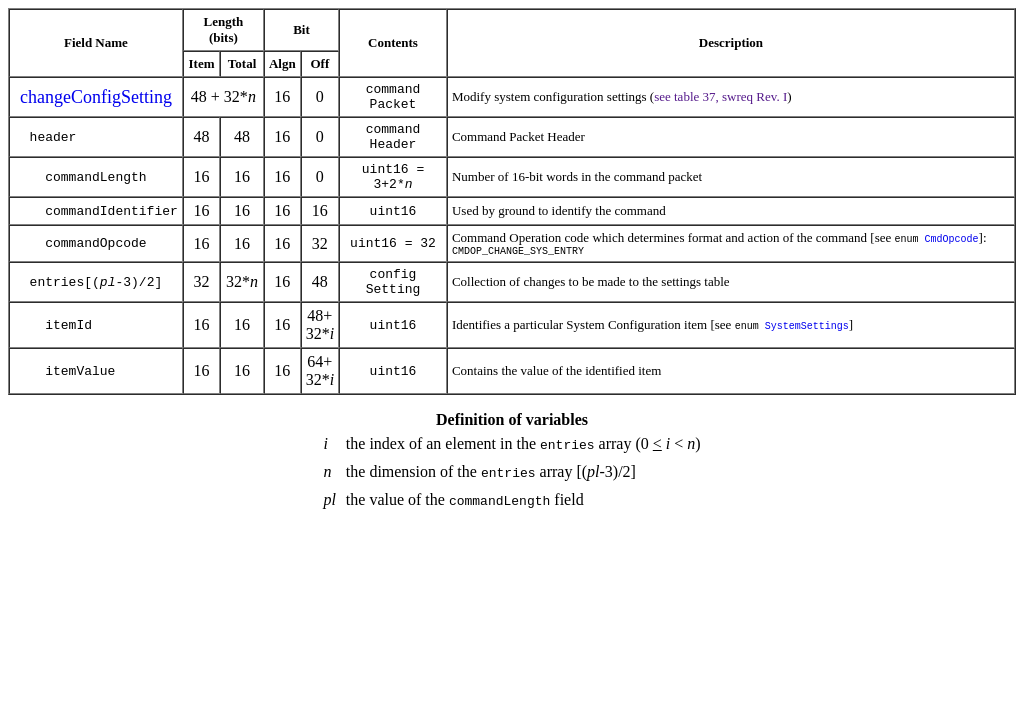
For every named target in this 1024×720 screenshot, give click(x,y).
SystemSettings (807, 352)
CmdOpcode (952, 256)
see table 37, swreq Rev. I (720, 99)
